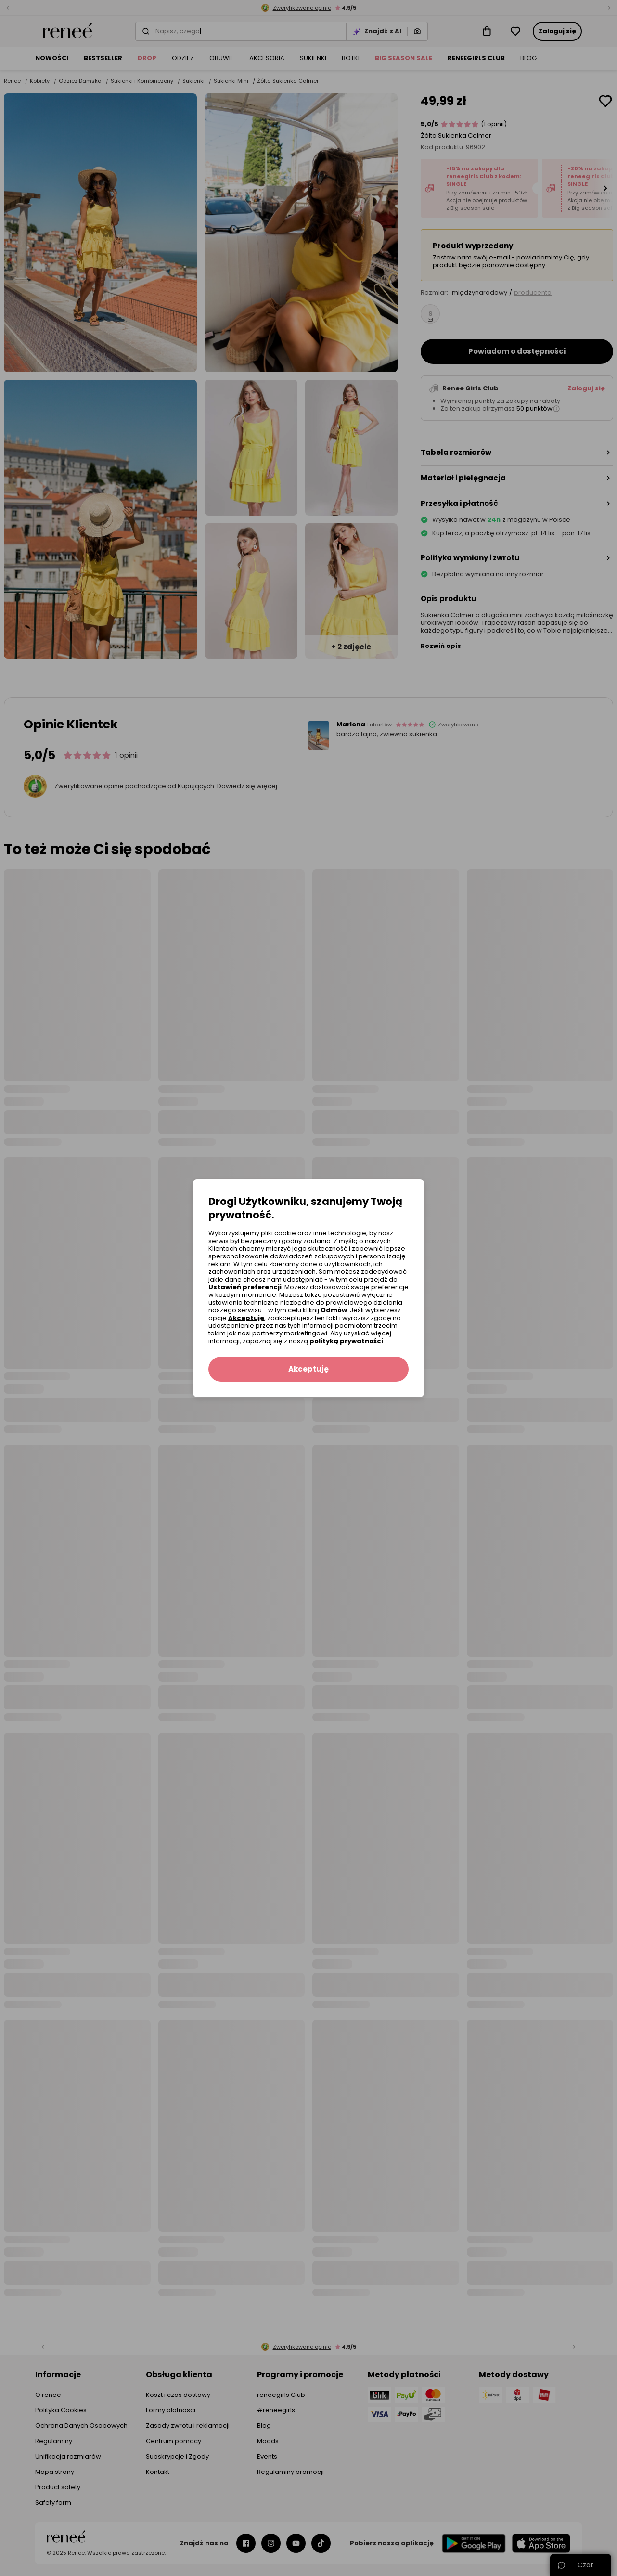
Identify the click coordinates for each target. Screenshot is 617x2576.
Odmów (334, 1310)
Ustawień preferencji (245, 1287)
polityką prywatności (346, 1341)
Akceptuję (246, 1317)
